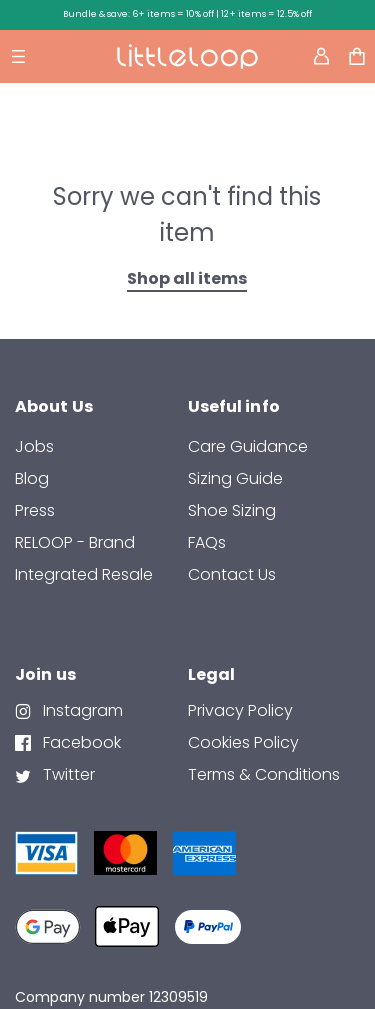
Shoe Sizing (232, 510)
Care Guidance (248, 446)
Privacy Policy (240, 710)
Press (35, 510)
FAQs (207, 542)
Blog (32, 478)
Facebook (80, 742)
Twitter (67, 774)
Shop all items (187, 278)
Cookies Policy (243, 742)
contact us (232, 574)
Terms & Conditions (264, 774)
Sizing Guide (235, 478)
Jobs (34, 446)
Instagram (81, 710)
